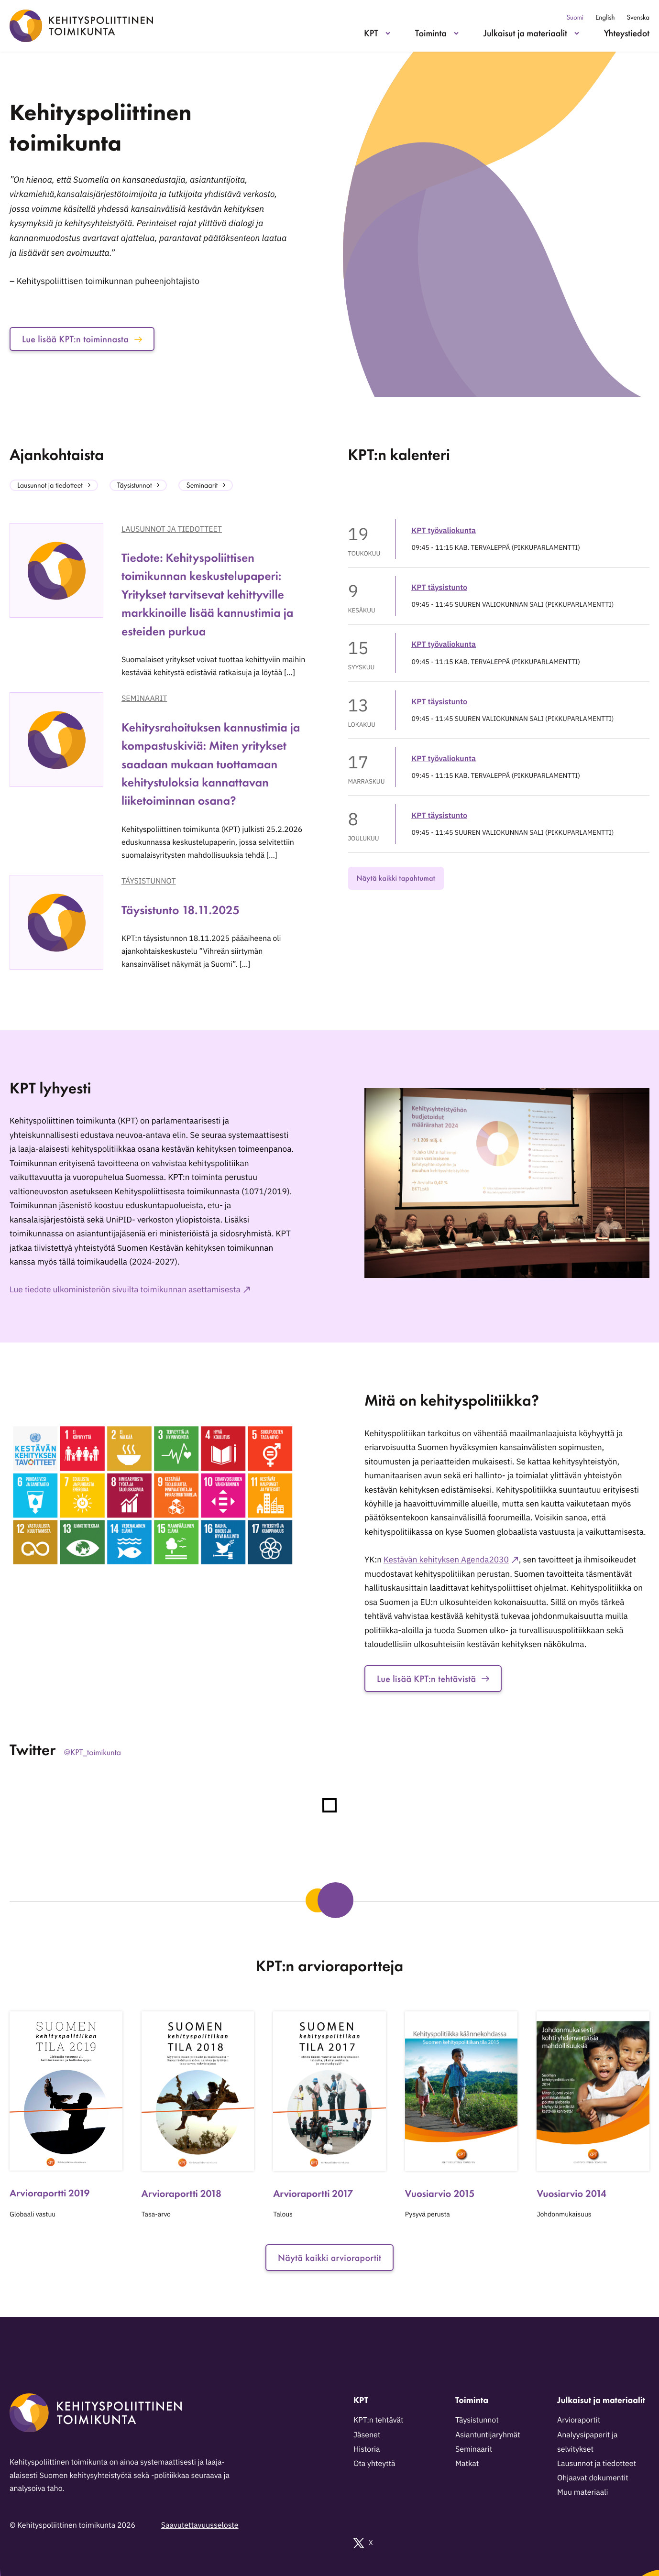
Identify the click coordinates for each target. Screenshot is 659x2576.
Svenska (637, 17)
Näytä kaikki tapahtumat (396, 878)
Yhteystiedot (626, 33)
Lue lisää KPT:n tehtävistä (433, 1678)
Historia (366, 2449)
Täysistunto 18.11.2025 (180, 910)
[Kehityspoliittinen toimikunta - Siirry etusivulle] (81, 26)
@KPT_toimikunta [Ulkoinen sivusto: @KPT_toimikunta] (92, 1752)
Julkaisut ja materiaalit (525, 33)
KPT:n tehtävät (378, 2420)
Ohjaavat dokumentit (592, 2478)
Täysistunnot (148, 881)
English (605, 17)
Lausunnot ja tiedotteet (171, 529)
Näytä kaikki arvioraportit (329, 2257)
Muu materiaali (582, 2492)
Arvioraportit (578, 2420)
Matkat (467, 2463)
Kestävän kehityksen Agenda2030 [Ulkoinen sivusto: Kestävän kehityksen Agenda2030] (446, 1559)
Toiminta (431, 33)
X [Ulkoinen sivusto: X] (363, 2543)
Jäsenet (366, 2435)
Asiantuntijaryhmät (487, 2435)
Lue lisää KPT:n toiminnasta (82, 339)
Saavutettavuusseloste (200, 2525)
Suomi (574, 17)
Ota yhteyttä (374, 2463)
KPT (371, 33)
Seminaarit (144, 698)
